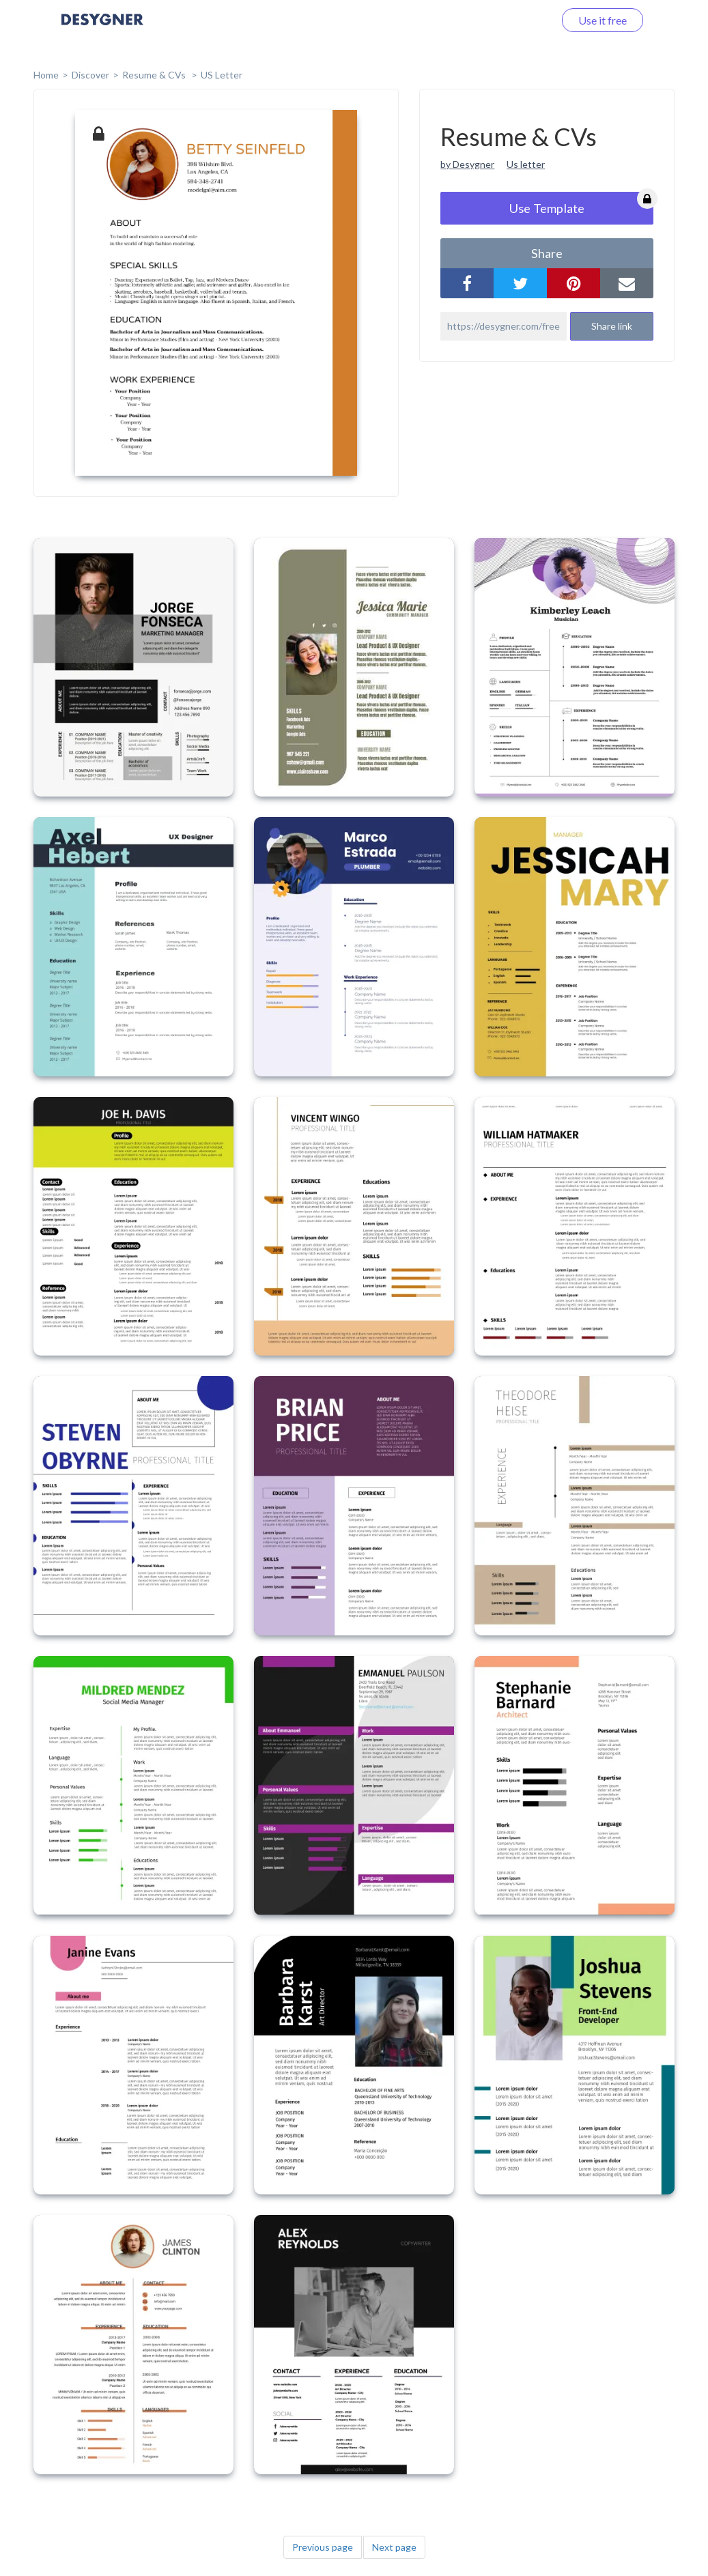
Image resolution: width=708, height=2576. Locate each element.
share (547, 253)
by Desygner (467, 164)
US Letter (221, 75)
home (46, 75)
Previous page (322, 2547)
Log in (522, 20)
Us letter (526, 164)
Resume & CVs (155, 75)
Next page (394, 2547)
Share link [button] (611, 326)
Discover (90, 75)
